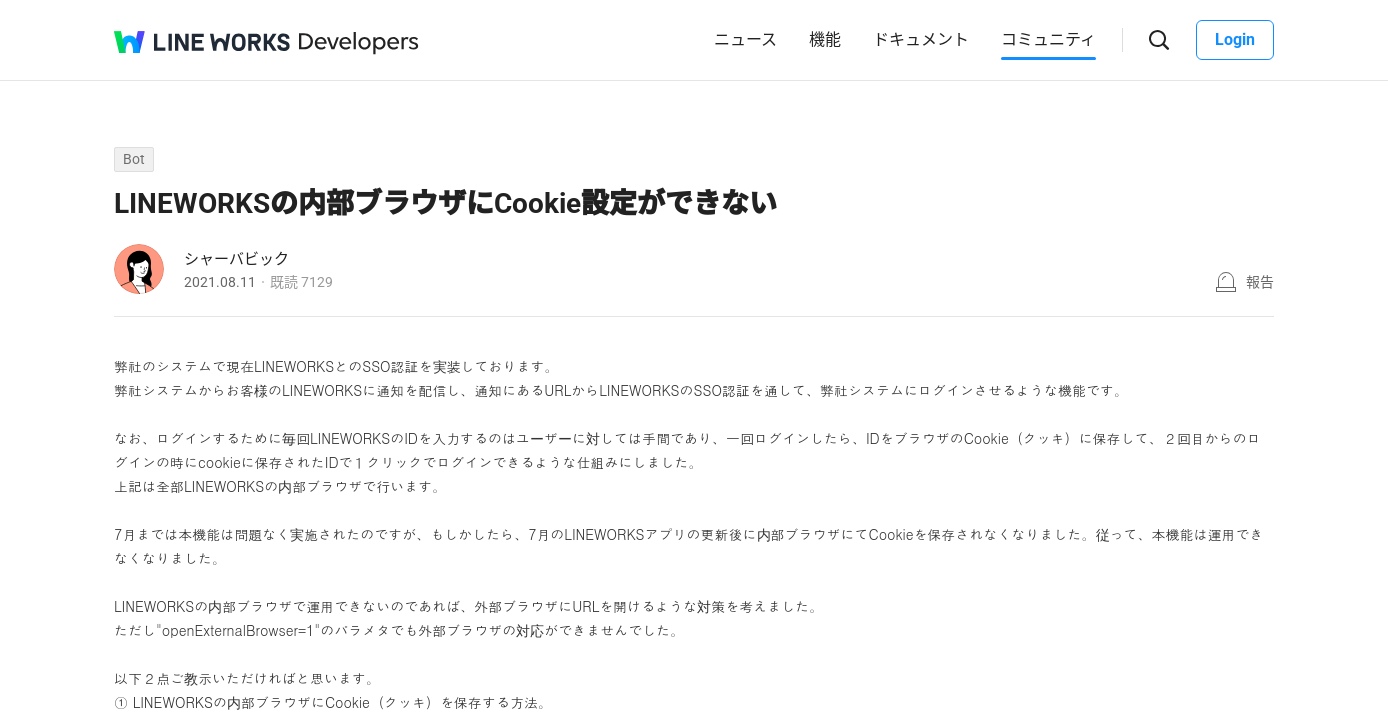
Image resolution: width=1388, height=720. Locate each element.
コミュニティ (1048, 39)
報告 (1260, 282)
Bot (134, 159)
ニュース (745, 39)
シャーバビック (236, 259)
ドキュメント (921, 39)
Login (1235, 39)
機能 (825, 39)
